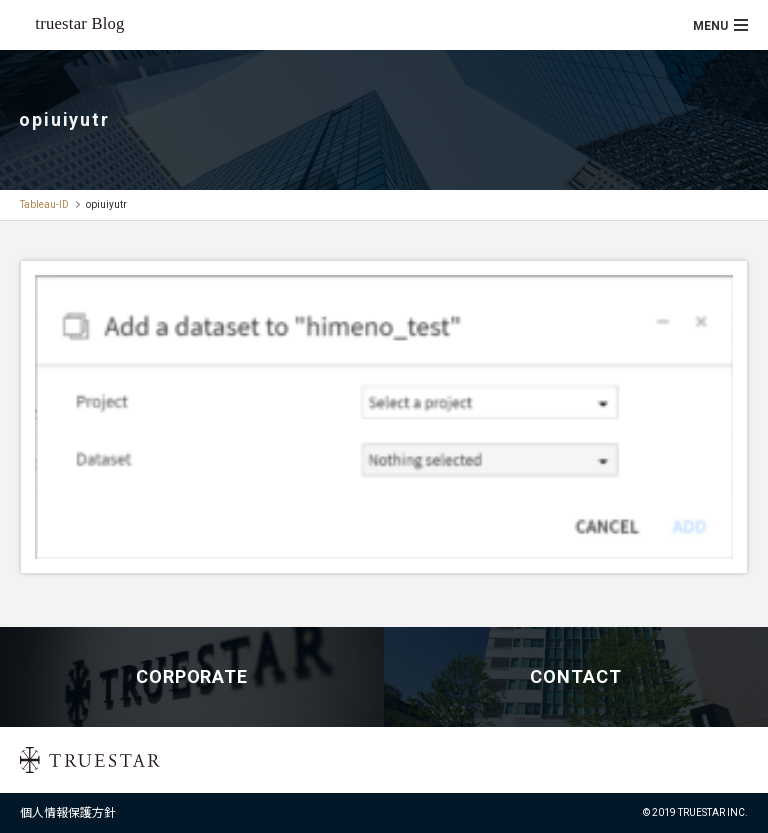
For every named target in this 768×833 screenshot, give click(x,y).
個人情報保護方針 (68, 813)
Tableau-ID (44, 204)
